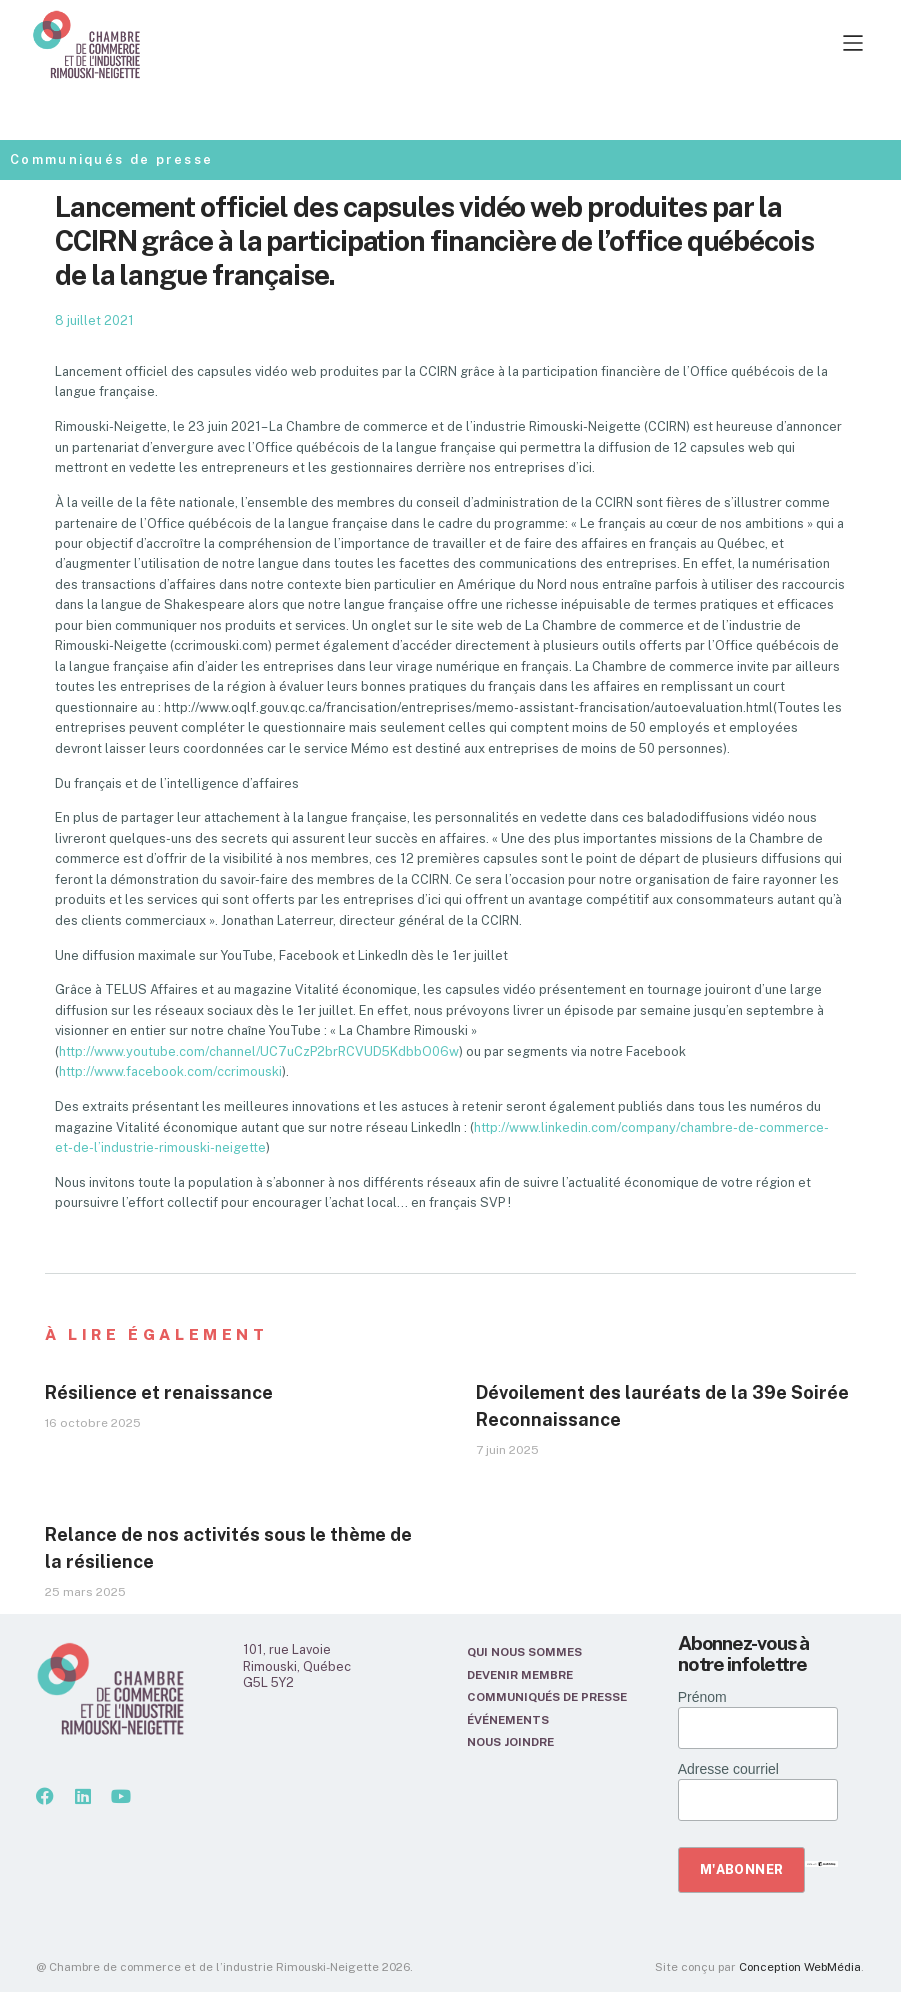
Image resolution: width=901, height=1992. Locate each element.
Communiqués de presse (111, 159)
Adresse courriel (728, 1769)
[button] (515, 44)
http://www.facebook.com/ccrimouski (170, 1071)
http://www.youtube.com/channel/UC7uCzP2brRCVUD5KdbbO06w (259, 1051)
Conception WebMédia (800, 1967)
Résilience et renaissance (159, 1392)
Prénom (702, 1697)
